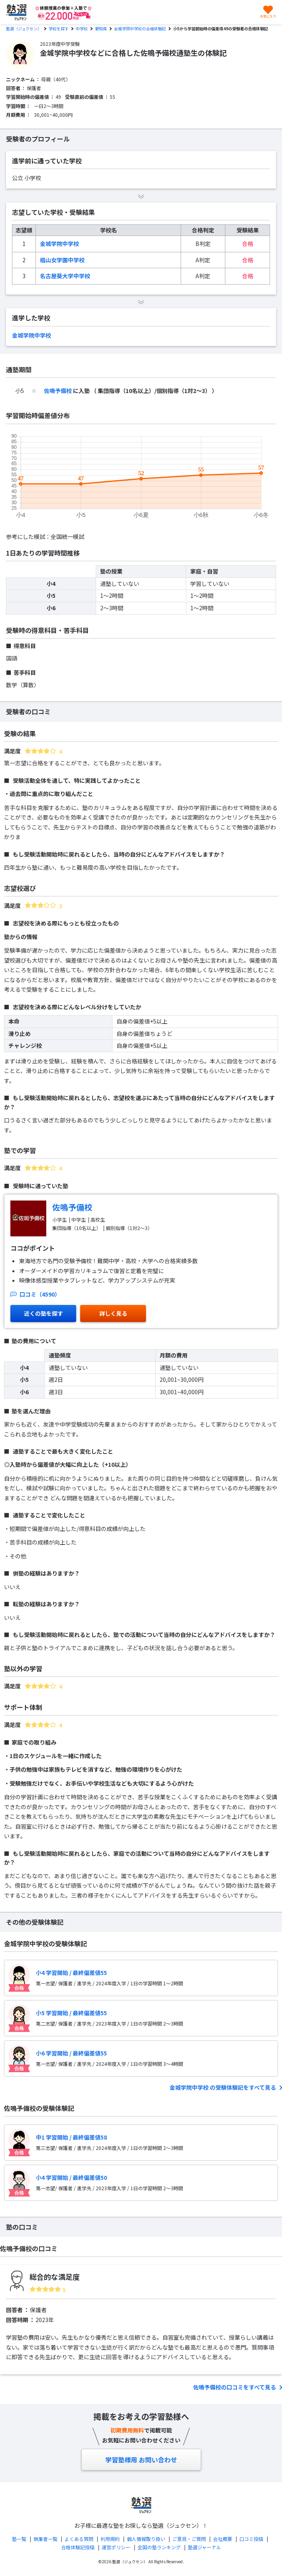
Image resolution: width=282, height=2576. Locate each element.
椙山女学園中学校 (62, 260)
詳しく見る (113, 1313)
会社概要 (222, 2538)
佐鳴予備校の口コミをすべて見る (235, 2387)
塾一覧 (19, 2538)
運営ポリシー (116, 2547)
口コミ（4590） (35, 1294)
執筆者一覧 (45, 2538)
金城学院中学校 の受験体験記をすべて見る (223, 2087)
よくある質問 (79, 2538)
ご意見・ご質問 (189, 2538)
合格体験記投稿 (78, 2547)
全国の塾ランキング (159, 2547)
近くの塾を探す (43, 1313)
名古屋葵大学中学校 (65, 276)
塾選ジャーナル (204, 2547)
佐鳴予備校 (58, 391)
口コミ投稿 (251, 2538)
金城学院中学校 (59, 244)
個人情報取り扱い (146, 2538)
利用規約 (110, 2538)
